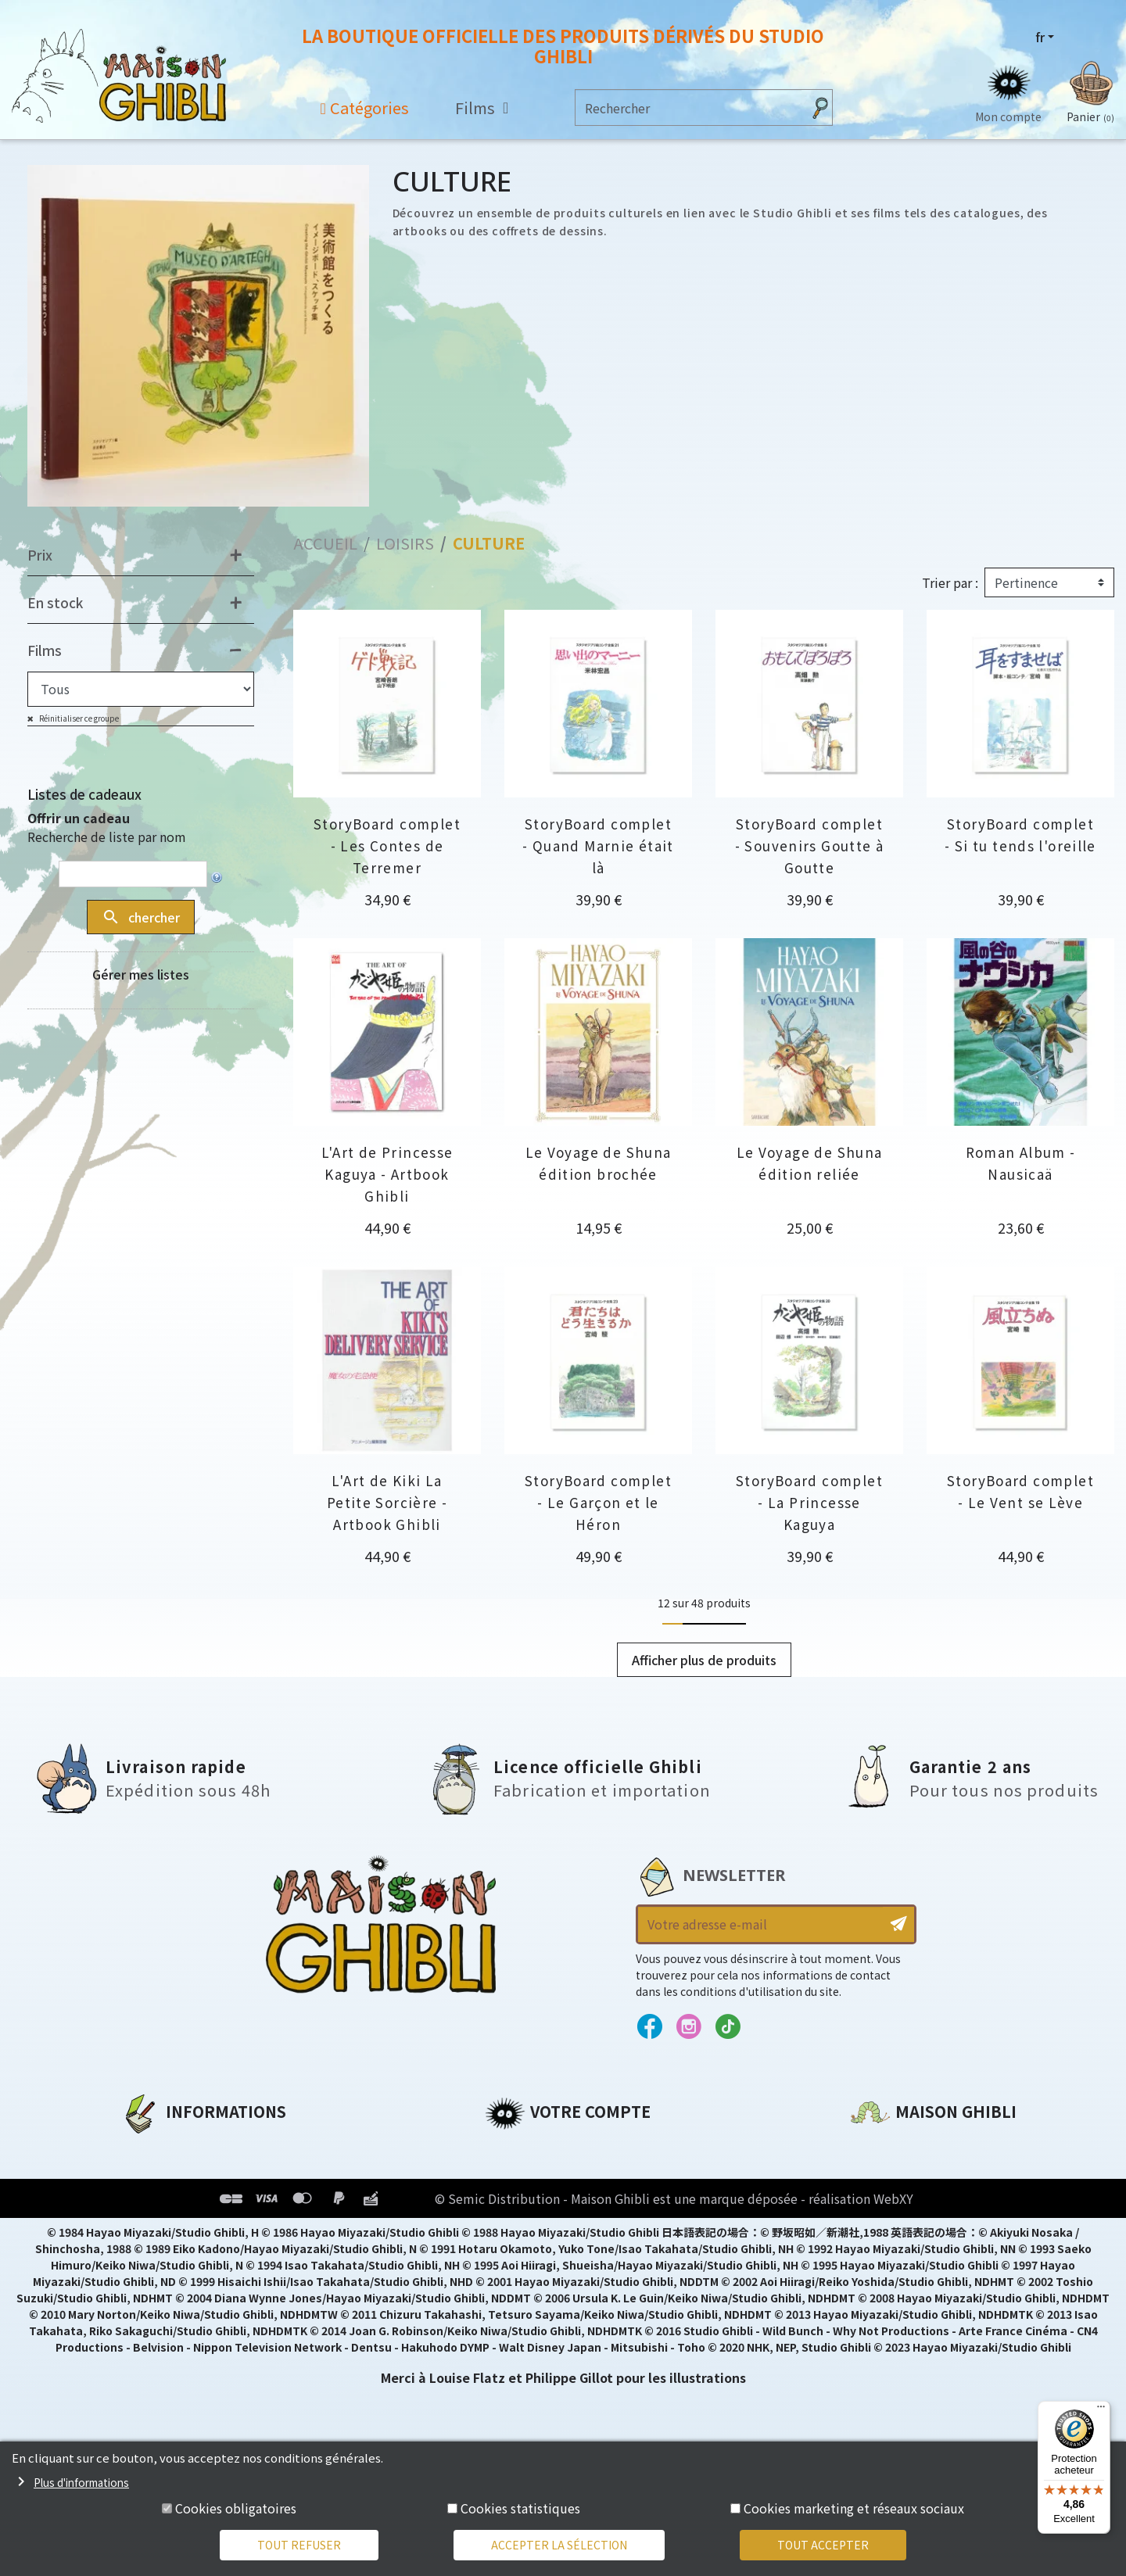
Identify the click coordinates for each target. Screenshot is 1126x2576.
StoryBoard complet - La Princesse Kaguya (809, 1502)
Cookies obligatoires (235, 2508)
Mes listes (516, 2255)
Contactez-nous (903, 2294)
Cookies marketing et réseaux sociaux (854, 2508)
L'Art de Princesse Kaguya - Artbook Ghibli (387, 1174)
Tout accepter (823, 2545)
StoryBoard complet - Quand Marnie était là (598, 845)
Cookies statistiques (520, 2508)
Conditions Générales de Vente (224, 2228)
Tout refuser (299, 2545)
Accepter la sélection (559, 2545)
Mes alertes (522, 2281)
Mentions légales (177, 2175)
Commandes (526, 2175)
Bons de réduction (547, 2228)
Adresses (514, 2201)
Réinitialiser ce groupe (78, 718)
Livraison (150, 2255)
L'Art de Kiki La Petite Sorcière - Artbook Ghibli (387, 1502)
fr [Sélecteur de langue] (1040, 36)
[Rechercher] (688, 107)
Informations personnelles (574, 2148)
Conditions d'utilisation (202, 2201)
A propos (150, 2148)
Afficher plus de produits (704, 1659)
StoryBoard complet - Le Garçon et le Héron (598, 1502)
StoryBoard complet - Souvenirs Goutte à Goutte (809, 845)
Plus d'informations (81, 2482)
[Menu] (1101, 2410)
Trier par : (950, 582)
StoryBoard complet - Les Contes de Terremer (387, 845)
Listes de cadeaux (84, 794)
